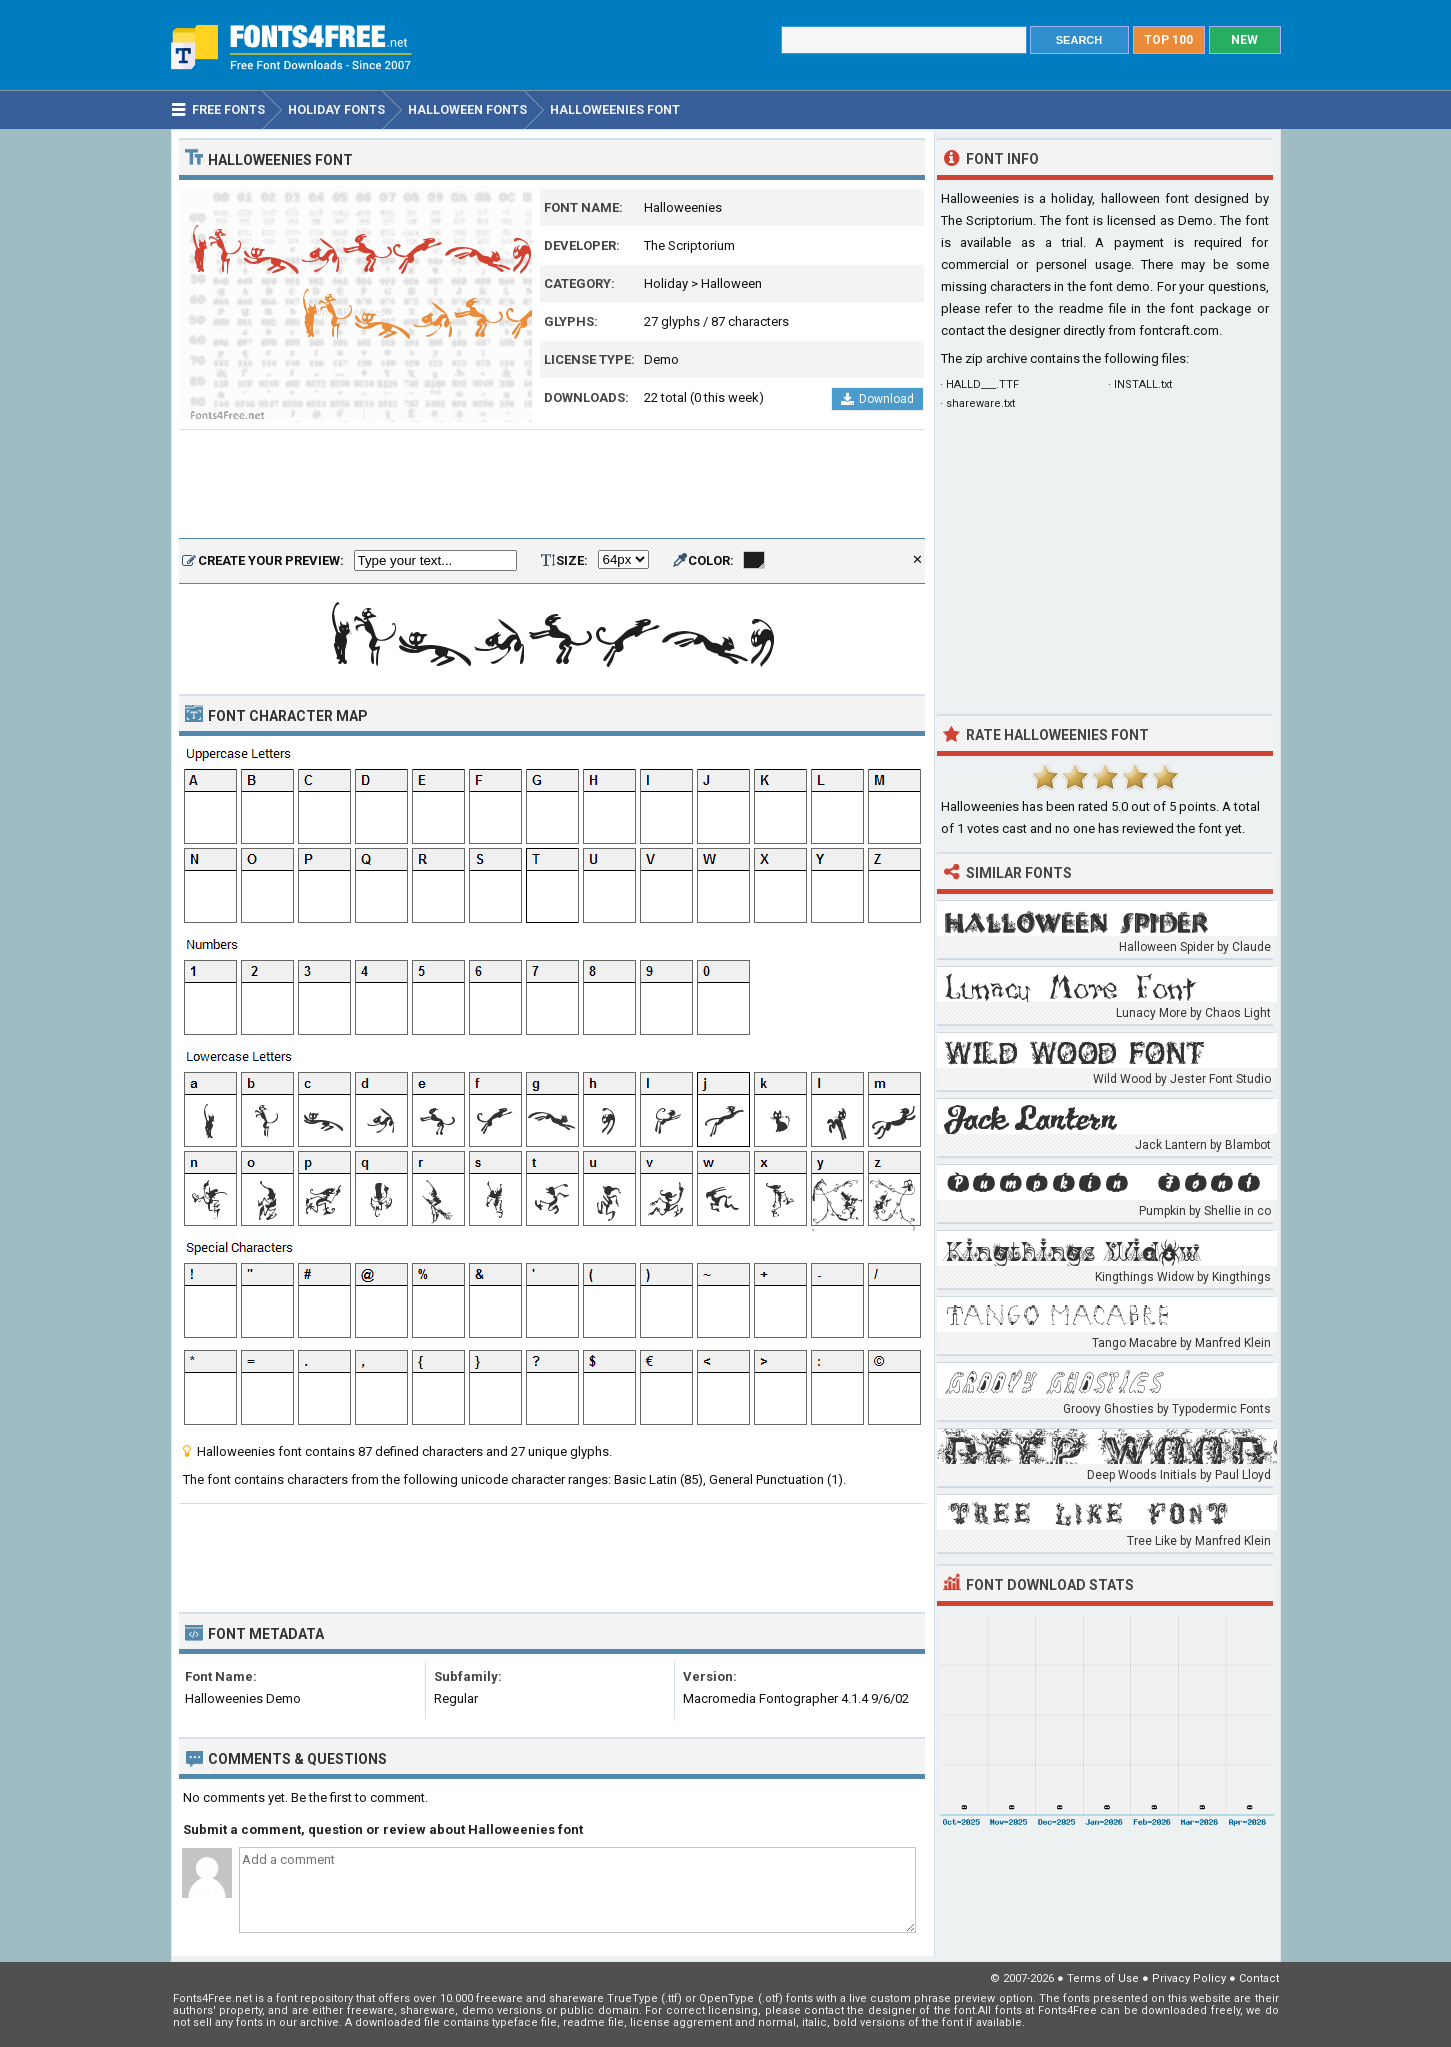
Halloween (731, 283)
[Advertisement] (552, 485)
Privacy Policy (1189, 1978)
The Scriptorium (689, 245)
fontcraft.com (1179, 330)
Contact (1259, 1978)
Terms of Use (1103, 1978)
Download (877, 399)
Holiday (666, 283)
